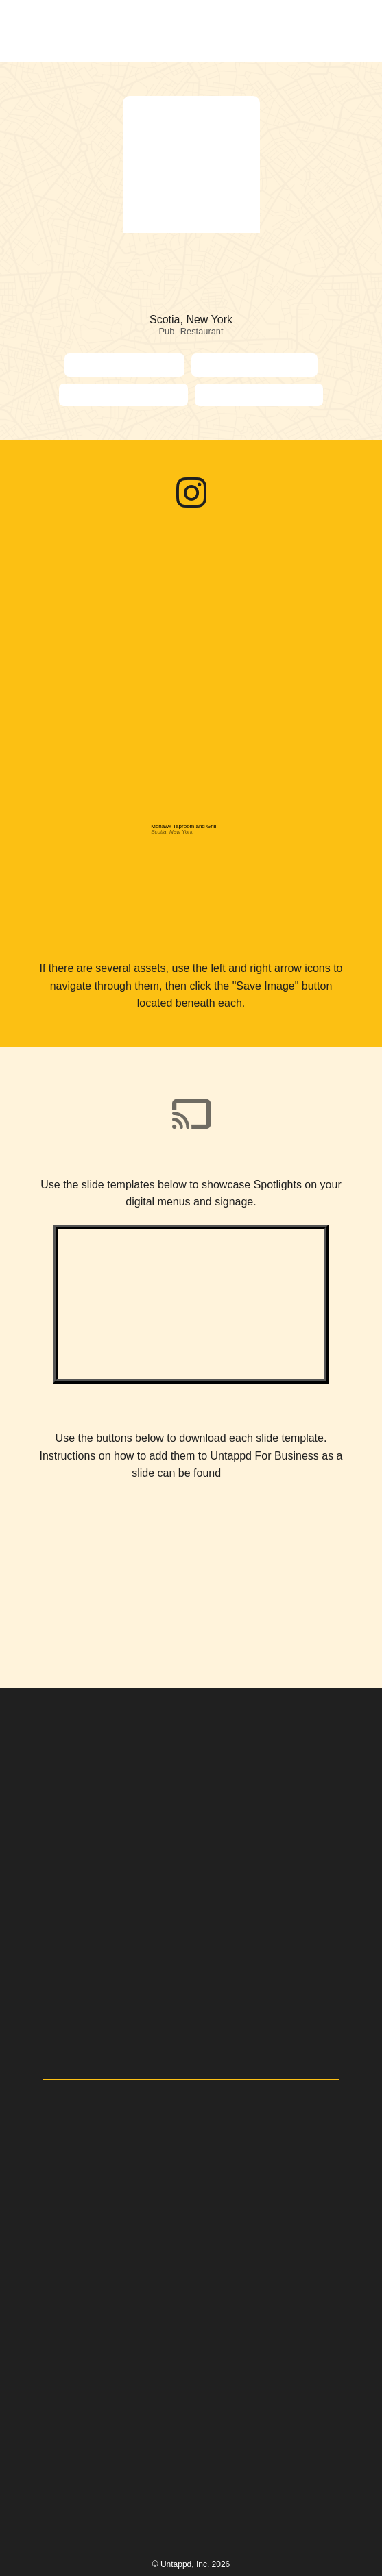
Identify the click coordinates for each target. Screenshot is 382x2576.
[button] (349, 31)
